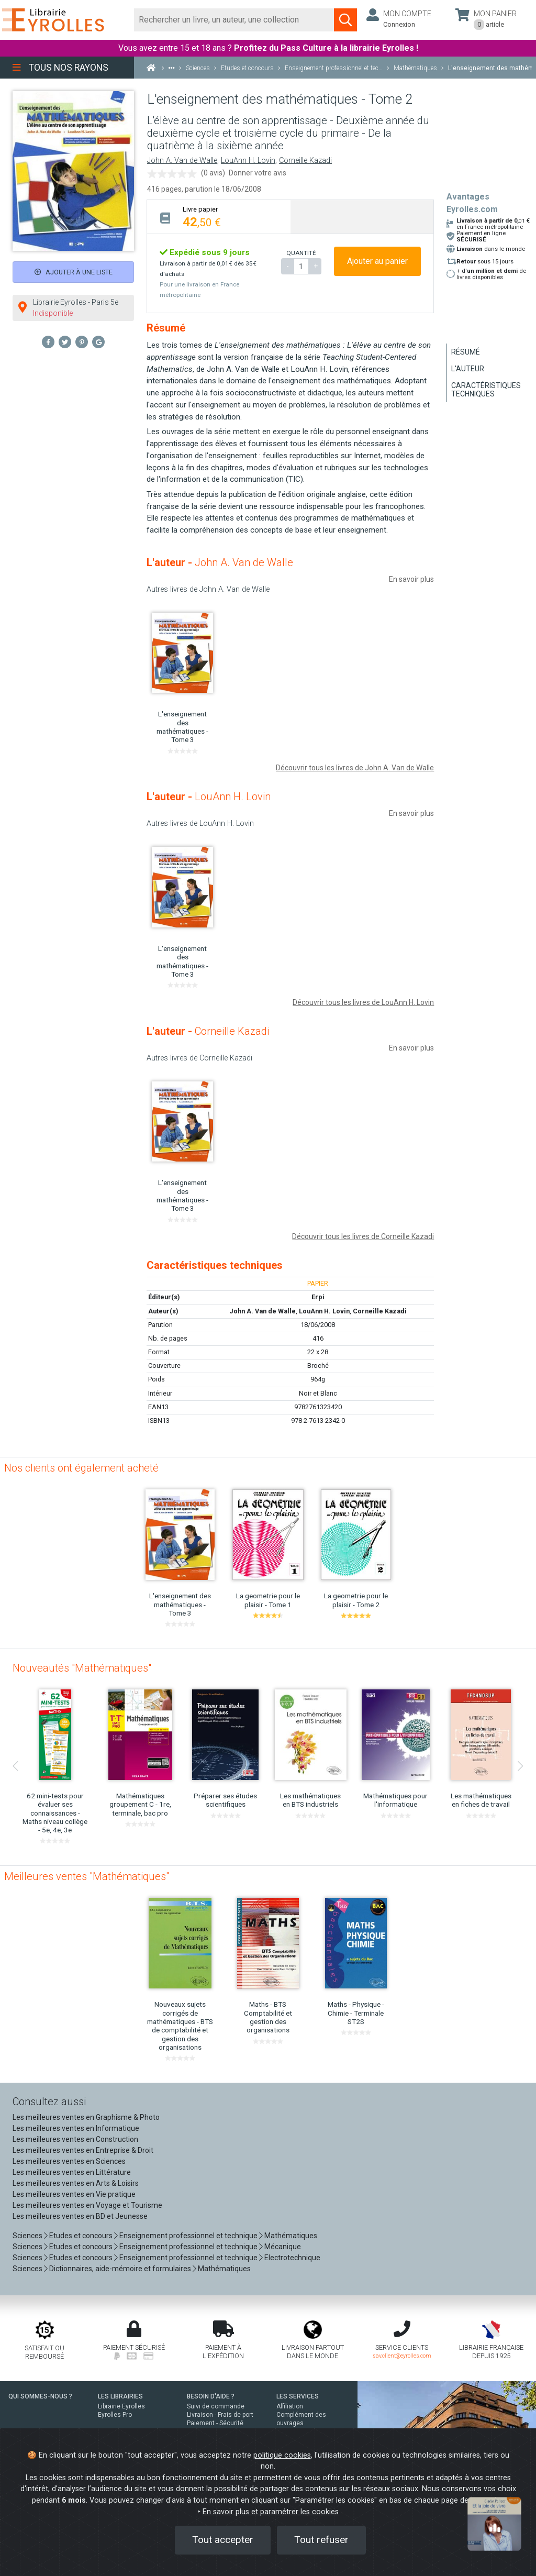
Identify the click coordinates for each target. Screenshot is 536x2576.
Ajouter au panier (377, 261)
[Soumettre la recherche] (345, 19)
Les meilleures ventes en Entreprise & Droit (83, 2150)
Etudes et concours (81, 2235)
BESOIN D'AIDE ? (210, 2396)
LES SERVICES (297, 2396)
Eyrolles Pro (115, 2414)
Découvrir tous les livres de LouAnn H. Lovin (363, 1002)
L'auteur (467, 368)
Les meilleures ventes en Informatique (76, 2128)
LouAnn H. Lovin (248, 160)
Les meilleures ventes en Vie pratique (74, 2194)
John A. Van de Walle (182, 160)
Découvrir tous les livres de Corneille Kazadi (363, 1236)
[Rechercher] (234, 19)
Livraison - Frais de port (220, 2414)
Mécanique (282, 2246)
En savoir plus (411, 579)
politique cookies (282, 2455)
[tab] (219, 216)
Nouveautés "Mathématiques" (82, 1668)
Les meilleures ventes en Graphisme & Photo (86, 2117)
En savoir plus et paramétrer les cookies (271, 2511)
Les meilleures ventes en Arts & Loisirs (76, 2183)
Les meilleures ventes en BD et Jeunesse (80, 2216)
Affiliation (289, 2406)
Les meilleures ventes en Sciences (69, 2161)
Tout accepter (222, 2540)
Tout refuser (321, 2540)
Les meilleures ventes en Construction (75, 2139)
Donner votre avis (257, 173)
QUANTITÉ (301, 253)
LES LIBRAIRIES (120, 2396)
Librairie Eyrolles (121, 2406)
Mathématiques (290, 2235)
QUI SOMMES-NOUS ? (40, 2396)
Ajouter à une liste (74, 272)
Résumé (465, 352)
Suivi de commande (215, 2406)
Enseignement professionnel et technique (188, 2235)
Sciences (28, 2235)
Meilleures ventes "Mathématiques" (86, 1876)
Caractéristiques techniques (486, 389)
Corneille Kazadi (305, 160)
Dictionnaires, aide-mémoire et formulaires (120, 2268)
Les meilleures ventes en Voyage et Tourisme (87, 2205)
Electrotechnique (292, 2257)
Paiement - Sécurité (215, 2423)
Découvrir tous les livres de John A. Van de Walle (355, 768)
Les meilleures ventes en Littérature (72, 2172)
